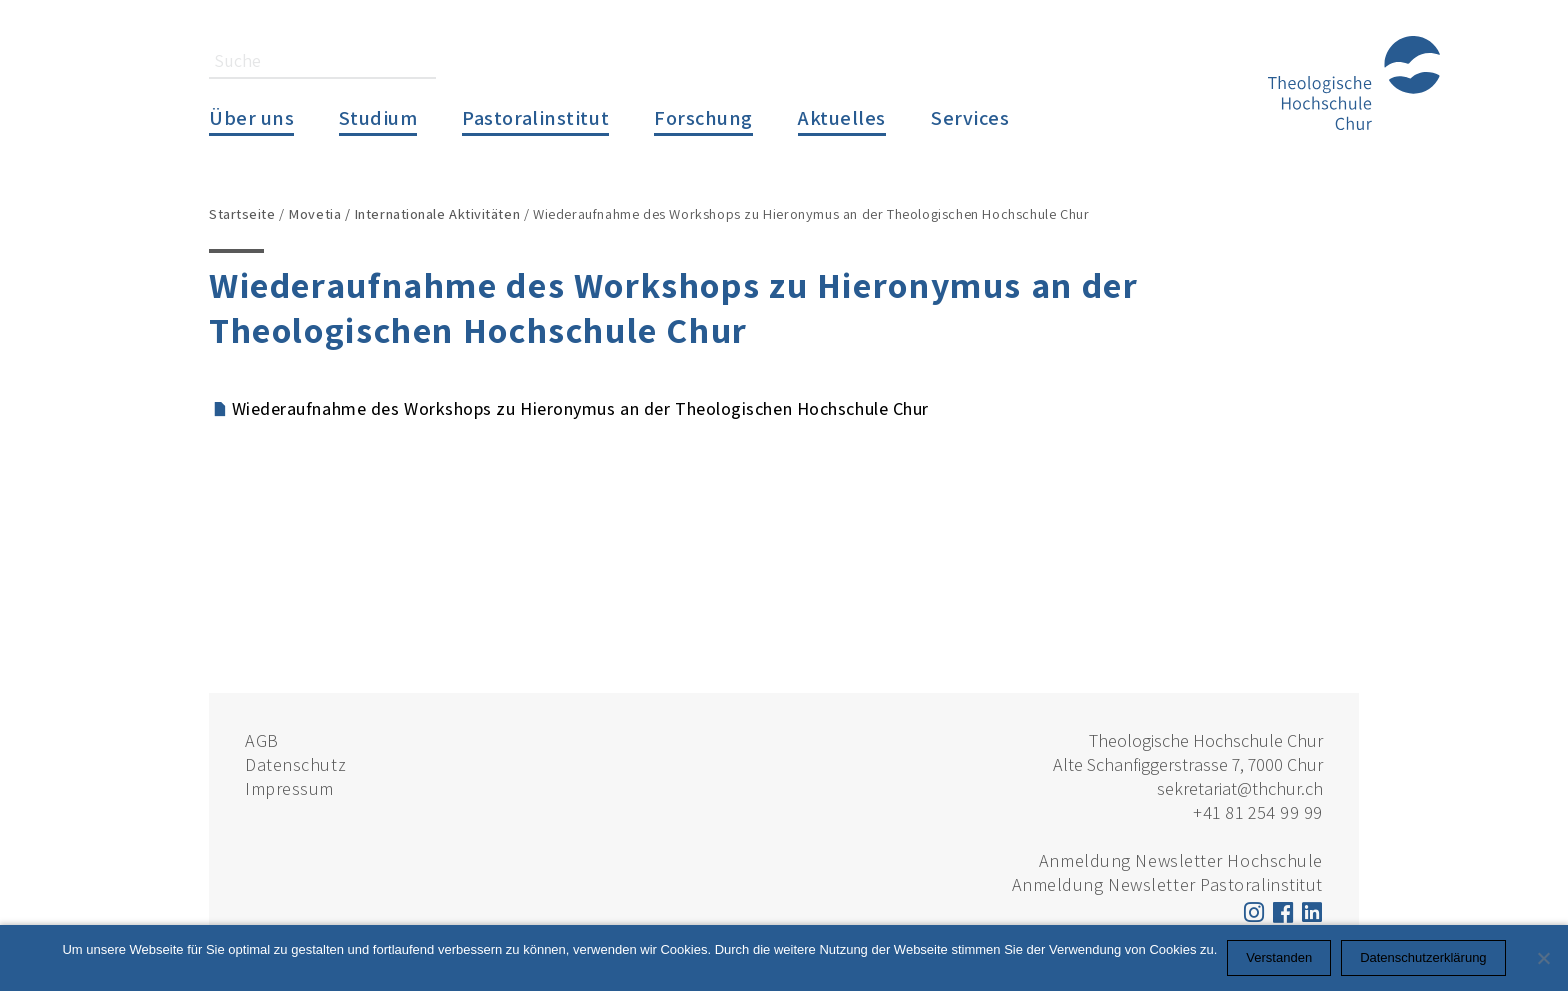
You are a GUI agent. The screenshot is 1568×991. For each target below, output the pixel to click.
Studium (378, 117)
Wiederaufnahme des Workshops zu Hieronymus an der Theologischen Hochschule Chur (580, 408)
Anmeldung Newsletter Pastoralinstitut (1167, 884)
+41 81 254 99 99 (1258, 812)
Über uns (251, 117)
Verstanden (1279, 957)
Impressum (289, 788)
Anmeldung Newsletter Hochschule (1181, 860)
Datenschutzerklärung (1423, 957)
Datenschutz (295, 764)
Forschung (703, 117)
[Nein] (1543, 958)
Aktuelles (842, 117)
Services (970, 117)
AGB (262, 740)
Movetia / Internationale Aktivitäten (404, 213)
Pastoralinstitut (535, 117)
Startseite (242, 213)
